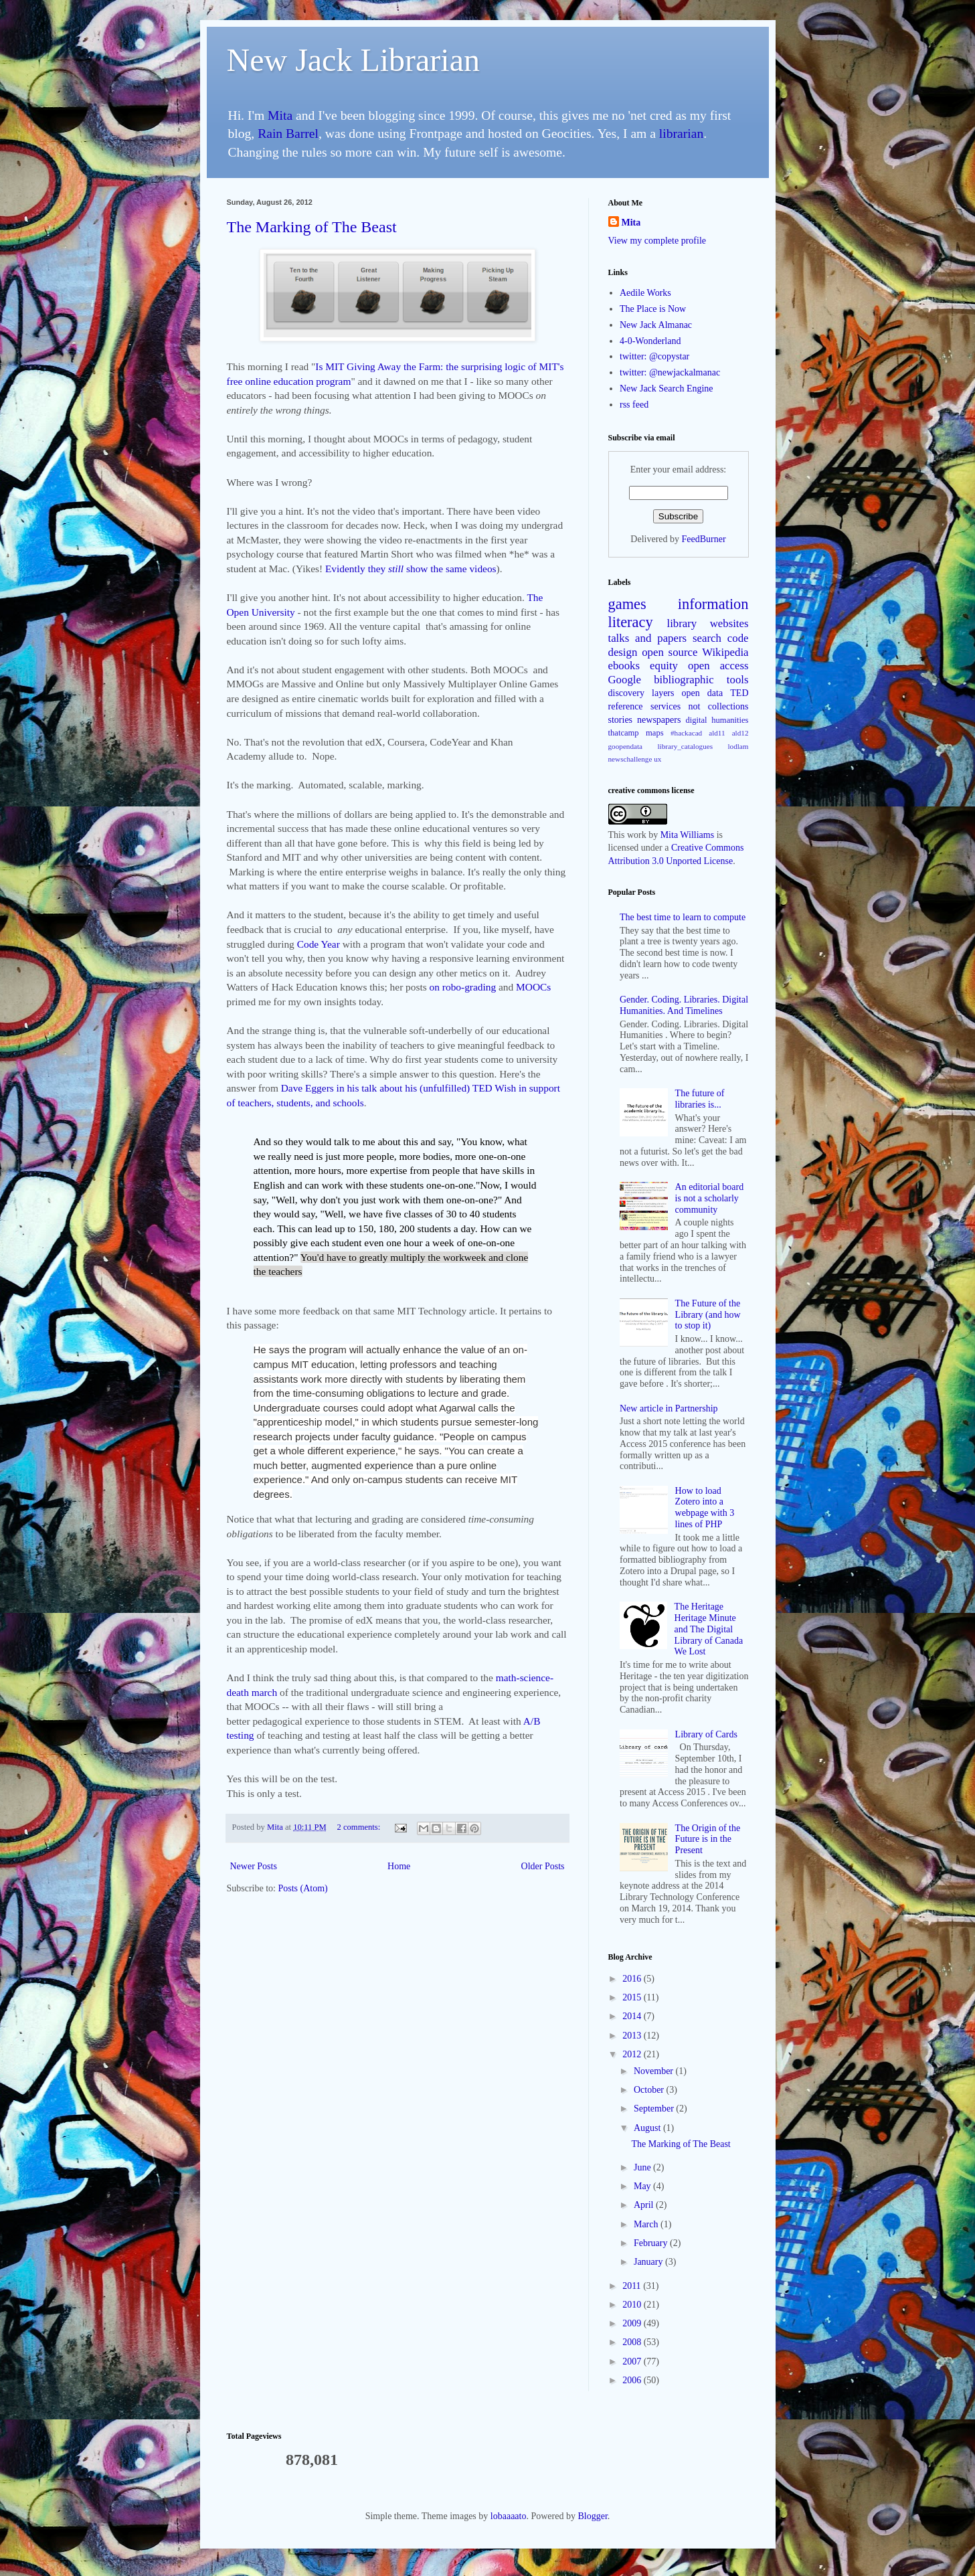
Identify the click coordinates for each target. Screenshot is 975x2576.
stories (620, 720)
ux (657, 759)
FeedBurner (704, 539)
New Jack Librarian (353, 60)
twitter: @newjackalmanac (670, 372)
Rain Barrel (288, 133)
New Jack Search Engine (666, 388)
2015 (633, 1997)
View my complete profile (657, 241)
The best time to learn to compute (682, 917)
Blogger (592, 2516)
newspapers (659, 720)
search (707, 638)
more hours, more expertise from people (377, 1170)
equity (664, 665)
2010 (633, 2305)
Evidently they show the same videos (411, 568)
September (655, 2108)
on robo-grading (463, 987)
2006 (633, 2380)
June (643, 2167)
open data (702, 693)
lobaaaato (509, 2516)
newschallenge (630, 759)
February (652, 2243)
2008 (633, 2342)
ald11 (717, 733)
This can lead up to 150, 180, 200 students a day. (377, 1228)
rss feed (634, 405)
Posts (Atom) (303, 1888)
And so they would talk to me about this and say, (354, 1141)
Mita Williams (687, 835)
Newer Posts (253, 1866)
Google (624, 679)
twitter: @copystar (654, 356)
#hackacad (686, 733)
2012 (633, 2054)
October (650, 2090)
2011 (632, 2286)
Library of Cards (706, 1734)
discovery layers (641, 693)
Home (398, 1866)
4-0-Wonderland (650, 341)
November (655, 2071)
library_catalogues (685, 746)
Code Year (318, 944)
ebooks (624, 665)
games (627, 604)
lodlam (737, 746)
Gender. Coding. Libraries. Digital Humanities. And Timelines (684, 1005)
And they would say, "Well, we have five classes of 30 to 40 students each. (388, 1214)
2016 (633, 1979)
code (738, 638)
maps (655, 733)
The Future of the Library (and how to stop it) (708, 1314)
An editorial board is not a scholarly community (709, 1198)
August (648, 2128)
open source (669, 652)
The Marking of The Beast (312, 227)
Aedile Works (645, 293)
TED (739, 693)
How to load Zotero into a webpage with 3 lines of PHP (705, 1507)
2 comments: (360, 1827)
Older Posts (543, 1866)
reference (625, 706)
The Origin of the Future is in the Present (708, 1839)
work (636, 835)
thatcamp (623, 733)
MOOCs (533, 987)
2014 (633, 2016)
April (645, 2205)
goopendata (625, 746)
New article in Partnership (669, 1408)
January (649, 2262)
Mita (280, 115)
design (623, 652)
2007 (633, 2361)
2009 (633, 2323)
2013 (633, 2036)
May (643, 2186)
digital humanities (716, 720)
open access (718, 665)
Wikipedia (725, 652)
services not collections (699, 706)
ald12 (740, 733)
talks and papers (647, 638)
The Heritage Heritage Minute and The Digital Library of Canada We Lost (709, 1629)
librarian (681, 133)
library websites (708, 623)
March (647, 2224)
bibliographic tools (701, 679)
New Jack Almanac (656, 325)
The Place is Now (653, 309)
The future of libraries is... (700, 1099)
